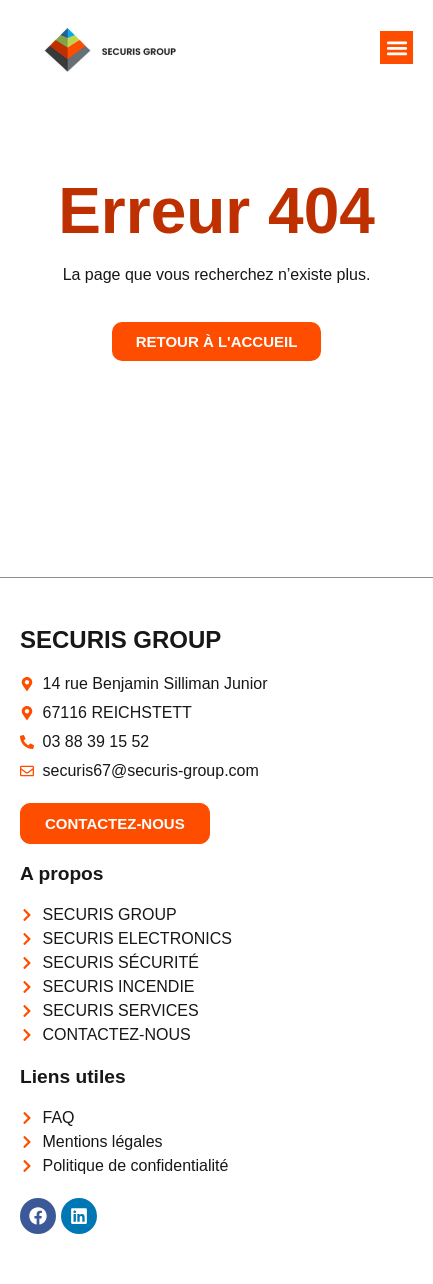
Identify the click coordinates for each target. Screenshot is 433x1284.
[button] (396, 47)
